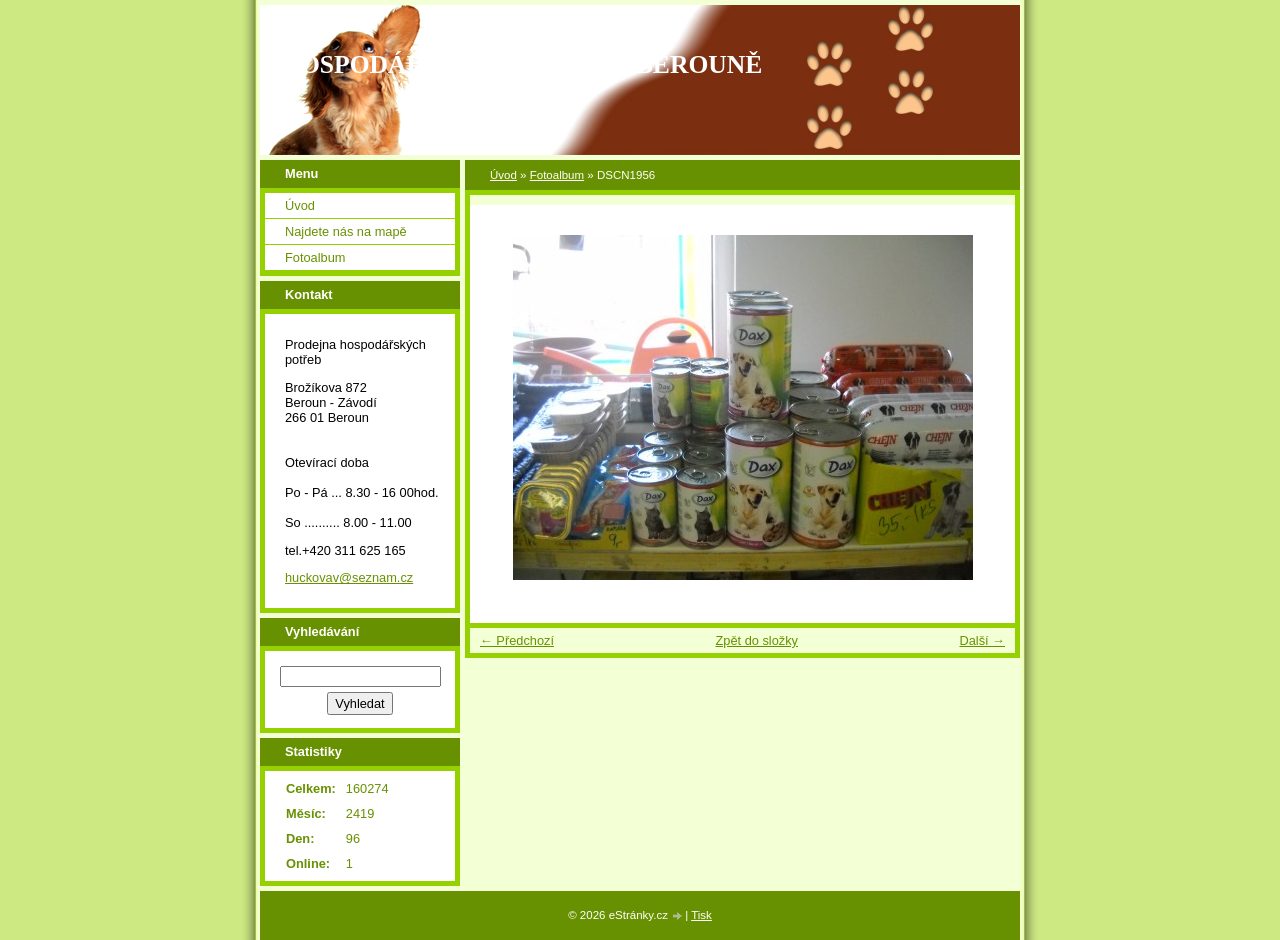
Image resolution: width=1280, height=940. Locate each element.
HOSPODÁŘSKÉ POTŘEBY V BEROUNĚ (521, 64)
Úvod (503, 175)
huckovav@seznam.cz (349, 577)
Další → (982, 640)
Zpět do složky (756, 640)
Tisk (701, 915)
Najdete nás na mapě (346, 231)
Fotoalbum (557, 175)
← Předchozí (517, 640)
